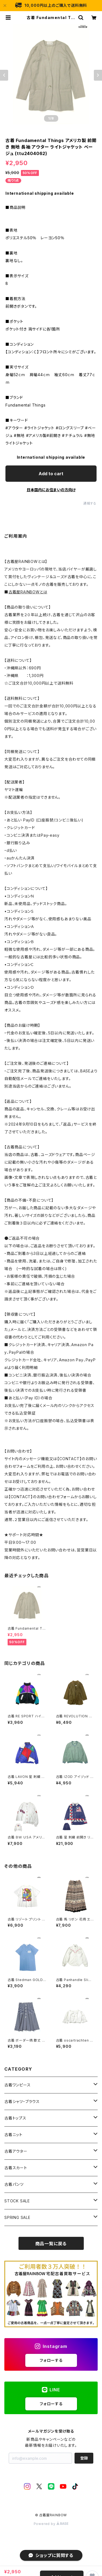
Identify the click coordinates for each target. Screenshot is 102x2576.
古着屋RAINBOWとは (27, 592)
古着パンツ (14, 2184)
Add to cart (51, 473)
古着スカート (15, 2167)
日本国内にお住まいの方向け (51, 489)
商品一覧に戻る (51, 2243)
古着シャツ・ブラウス (22, 2101)
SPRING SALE (17, 2217)
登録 (84, 2458)
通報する (90, 503)
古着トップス (15, 2118)
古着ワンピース (17, 2085)
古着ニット (13, 2134)
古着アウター (15, 2151)
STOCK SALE (17, 2201)
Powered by (51, 2524)
